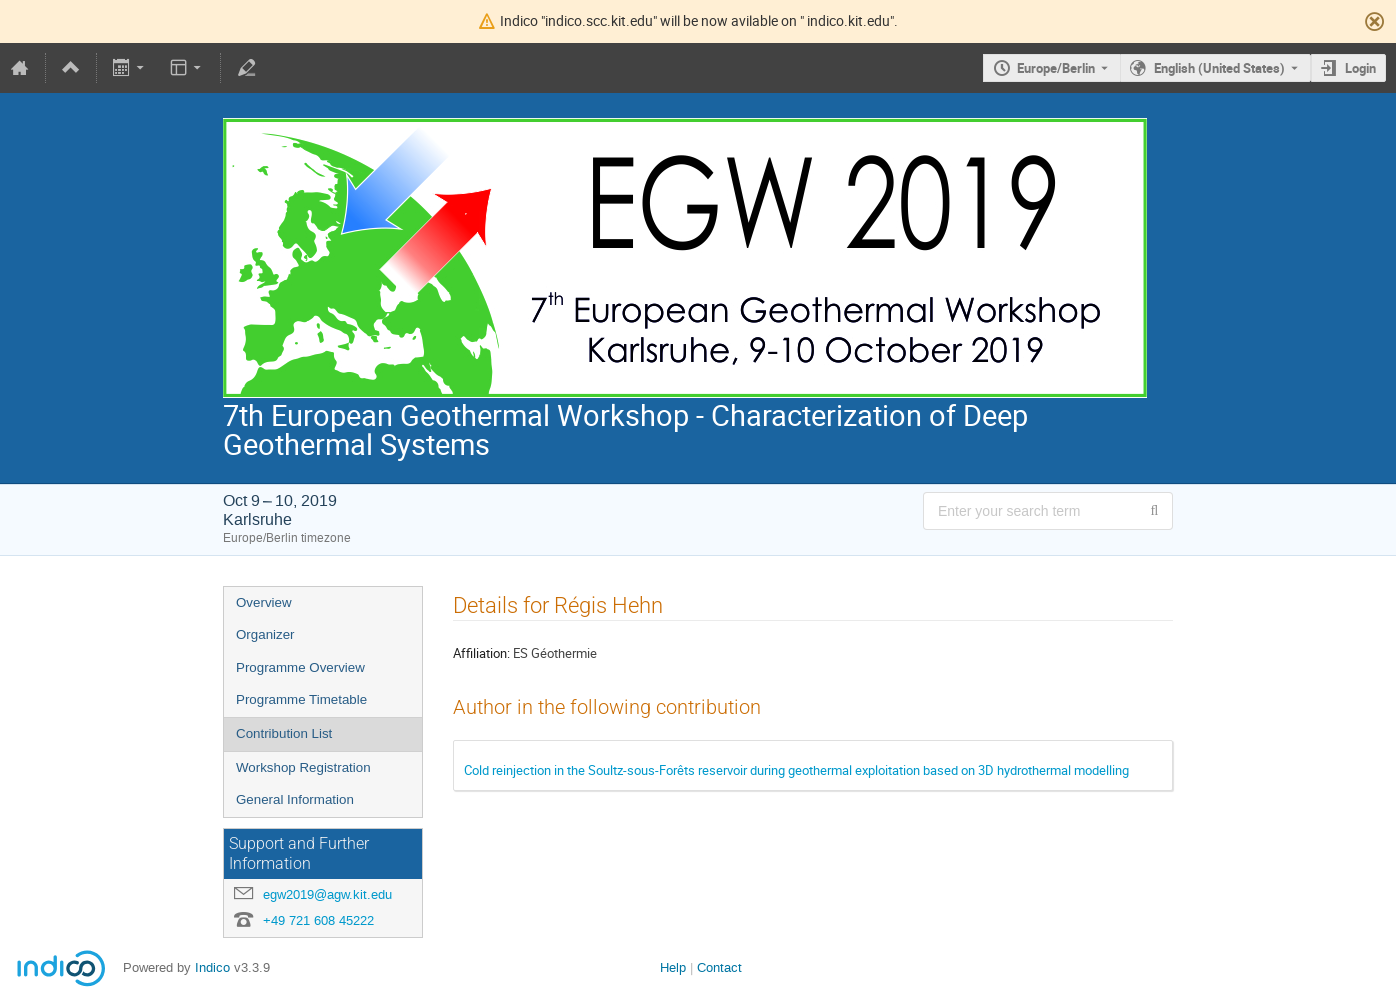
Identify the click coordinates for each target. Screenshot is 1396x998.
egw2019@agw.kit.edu (327, 894)
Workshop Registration (303, 767)
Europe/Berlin (1056, 68)
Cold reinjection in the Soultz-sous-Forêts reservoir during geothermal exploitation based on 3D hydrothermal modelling (796, 770)
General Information (295, 799)
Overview (264, 602)
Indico (212, 967)
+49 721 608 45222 (318, 920)
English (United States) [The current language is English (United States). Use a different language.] (1219, 68)
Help (673, 967)
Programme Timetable (301, 699)
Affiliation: (481, 653)
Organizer (265, 634)
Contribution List (284, 733)
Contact (719, 967)
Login (1360, 68)
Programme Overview (300, 667)
